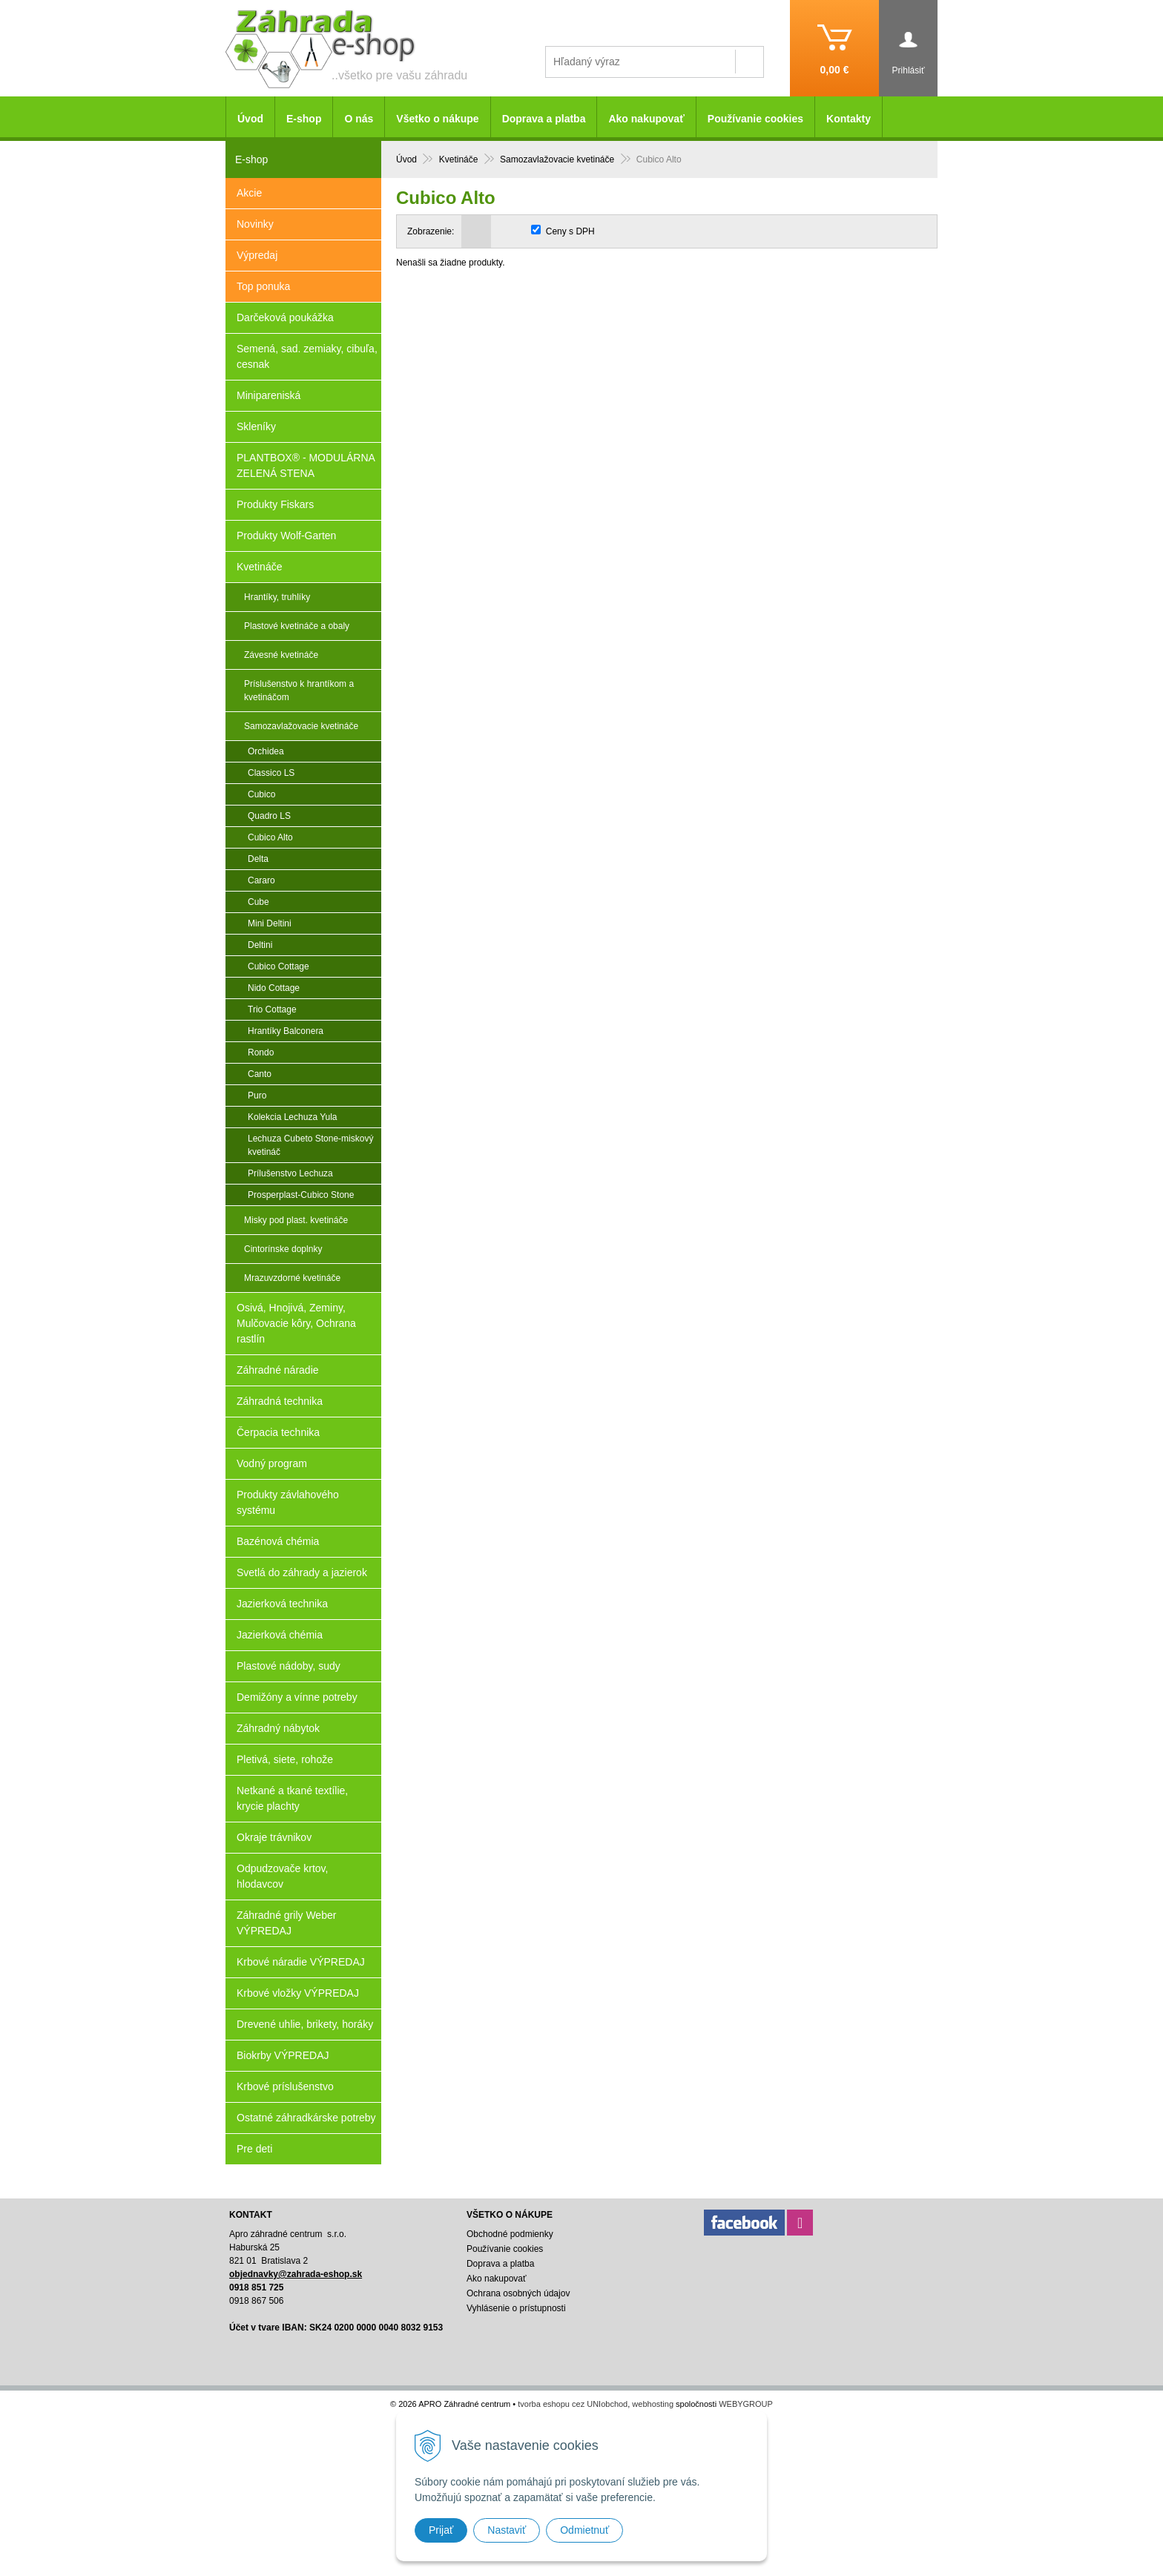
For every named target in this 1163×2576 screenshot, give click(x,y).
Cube (258, 902)
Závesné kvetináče (281, 655)
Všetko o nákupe (437, 119)
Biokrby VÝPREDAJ (283, 2055)
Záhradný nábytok (278, 1728)
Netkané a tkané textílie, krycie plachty (292, 1798)
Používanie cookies (755, 119)
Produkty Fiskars (275, 504)
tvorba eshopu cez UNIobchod (572, 2403)
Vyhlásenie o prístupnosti (516, 2308)
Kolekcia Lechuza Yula (292, 1117)
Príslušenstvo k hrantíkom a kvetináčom (299, 690)
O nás (358, 119)
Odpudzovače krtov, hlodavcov (282, 1876)
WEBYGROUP (746, 2403)
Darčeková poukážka (285, 317)
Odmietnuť (584, 2530)
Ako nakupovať (646, 119)
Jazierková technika (282, 1604)
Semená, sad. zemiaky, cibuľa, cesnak (307, 356)
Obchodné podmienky (510, 2234)
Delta (258, 859)
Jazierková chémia (280, 1635)
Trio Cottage (272, 1009)
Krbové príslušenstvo (285, 2086)
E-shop (303, 119)
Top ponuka (263, 286)
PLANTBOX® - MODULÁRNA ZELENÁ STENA (306, 465)
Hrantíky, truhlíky (277, 597)
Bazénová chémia (278, 1541)
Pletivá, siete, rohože (285, 1759)
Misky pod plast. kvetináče (296, 1220)
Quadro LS (269, 816)
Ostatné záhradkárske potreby (306, 2118)
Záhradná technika (280, 1401)
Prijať (441, 2530)
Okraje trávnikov (274, 1837)
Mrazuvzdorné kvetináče (292, 1278)
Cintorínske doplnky (283, 1249)
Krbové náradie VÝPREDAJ (301, 1962)
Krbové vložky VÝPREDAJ (298, 1993)
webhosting (652, 2403)
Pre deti (254, 2149)
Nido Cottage (274, 988)
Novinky (255, 224)
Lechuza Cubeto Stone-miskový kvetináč (310, 1145)
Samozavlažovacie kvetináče (301, 726)
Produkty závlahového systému (288, 1502)
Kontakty (848, 119)
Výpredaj (257, 255)
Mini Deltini (269, 923)
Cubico (261, 794)
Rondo (261, 1052)
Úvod (250, 119)
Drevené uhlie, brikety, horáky (305, 2024)
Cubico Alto (270, 837)
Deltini (260, 945)
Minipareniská (268, 395)
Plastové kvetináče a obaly (296, 626)
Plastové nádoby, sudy (288, 1666)
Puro (257, 1095)
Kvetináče (259, 567)
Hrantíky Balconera (285, 1031)
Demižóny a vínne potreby (297, 1697)
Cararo (261, 880)
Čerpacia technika (278, 1432)
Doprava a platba (544, 119)
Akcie (249, 193)
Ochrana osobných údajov (518, 2293)
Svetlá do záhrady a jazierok (302, 1572)
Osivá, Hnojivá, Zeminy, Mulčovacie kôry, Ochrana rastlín (296, 1323)
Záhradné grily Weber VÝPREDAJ (286, 1923)
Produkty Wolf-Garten (286, 535)
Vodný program (272, 1463)
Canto (259, 1074)
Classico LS (271, 773)
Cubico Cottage (278, 966)
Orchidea (266, 751)
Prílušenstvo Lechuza (290, 1173)
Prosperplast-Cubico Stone (301, 1195)
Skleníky (256, 426)
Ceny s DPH (570, 231)
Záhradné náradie (278, 1370)
